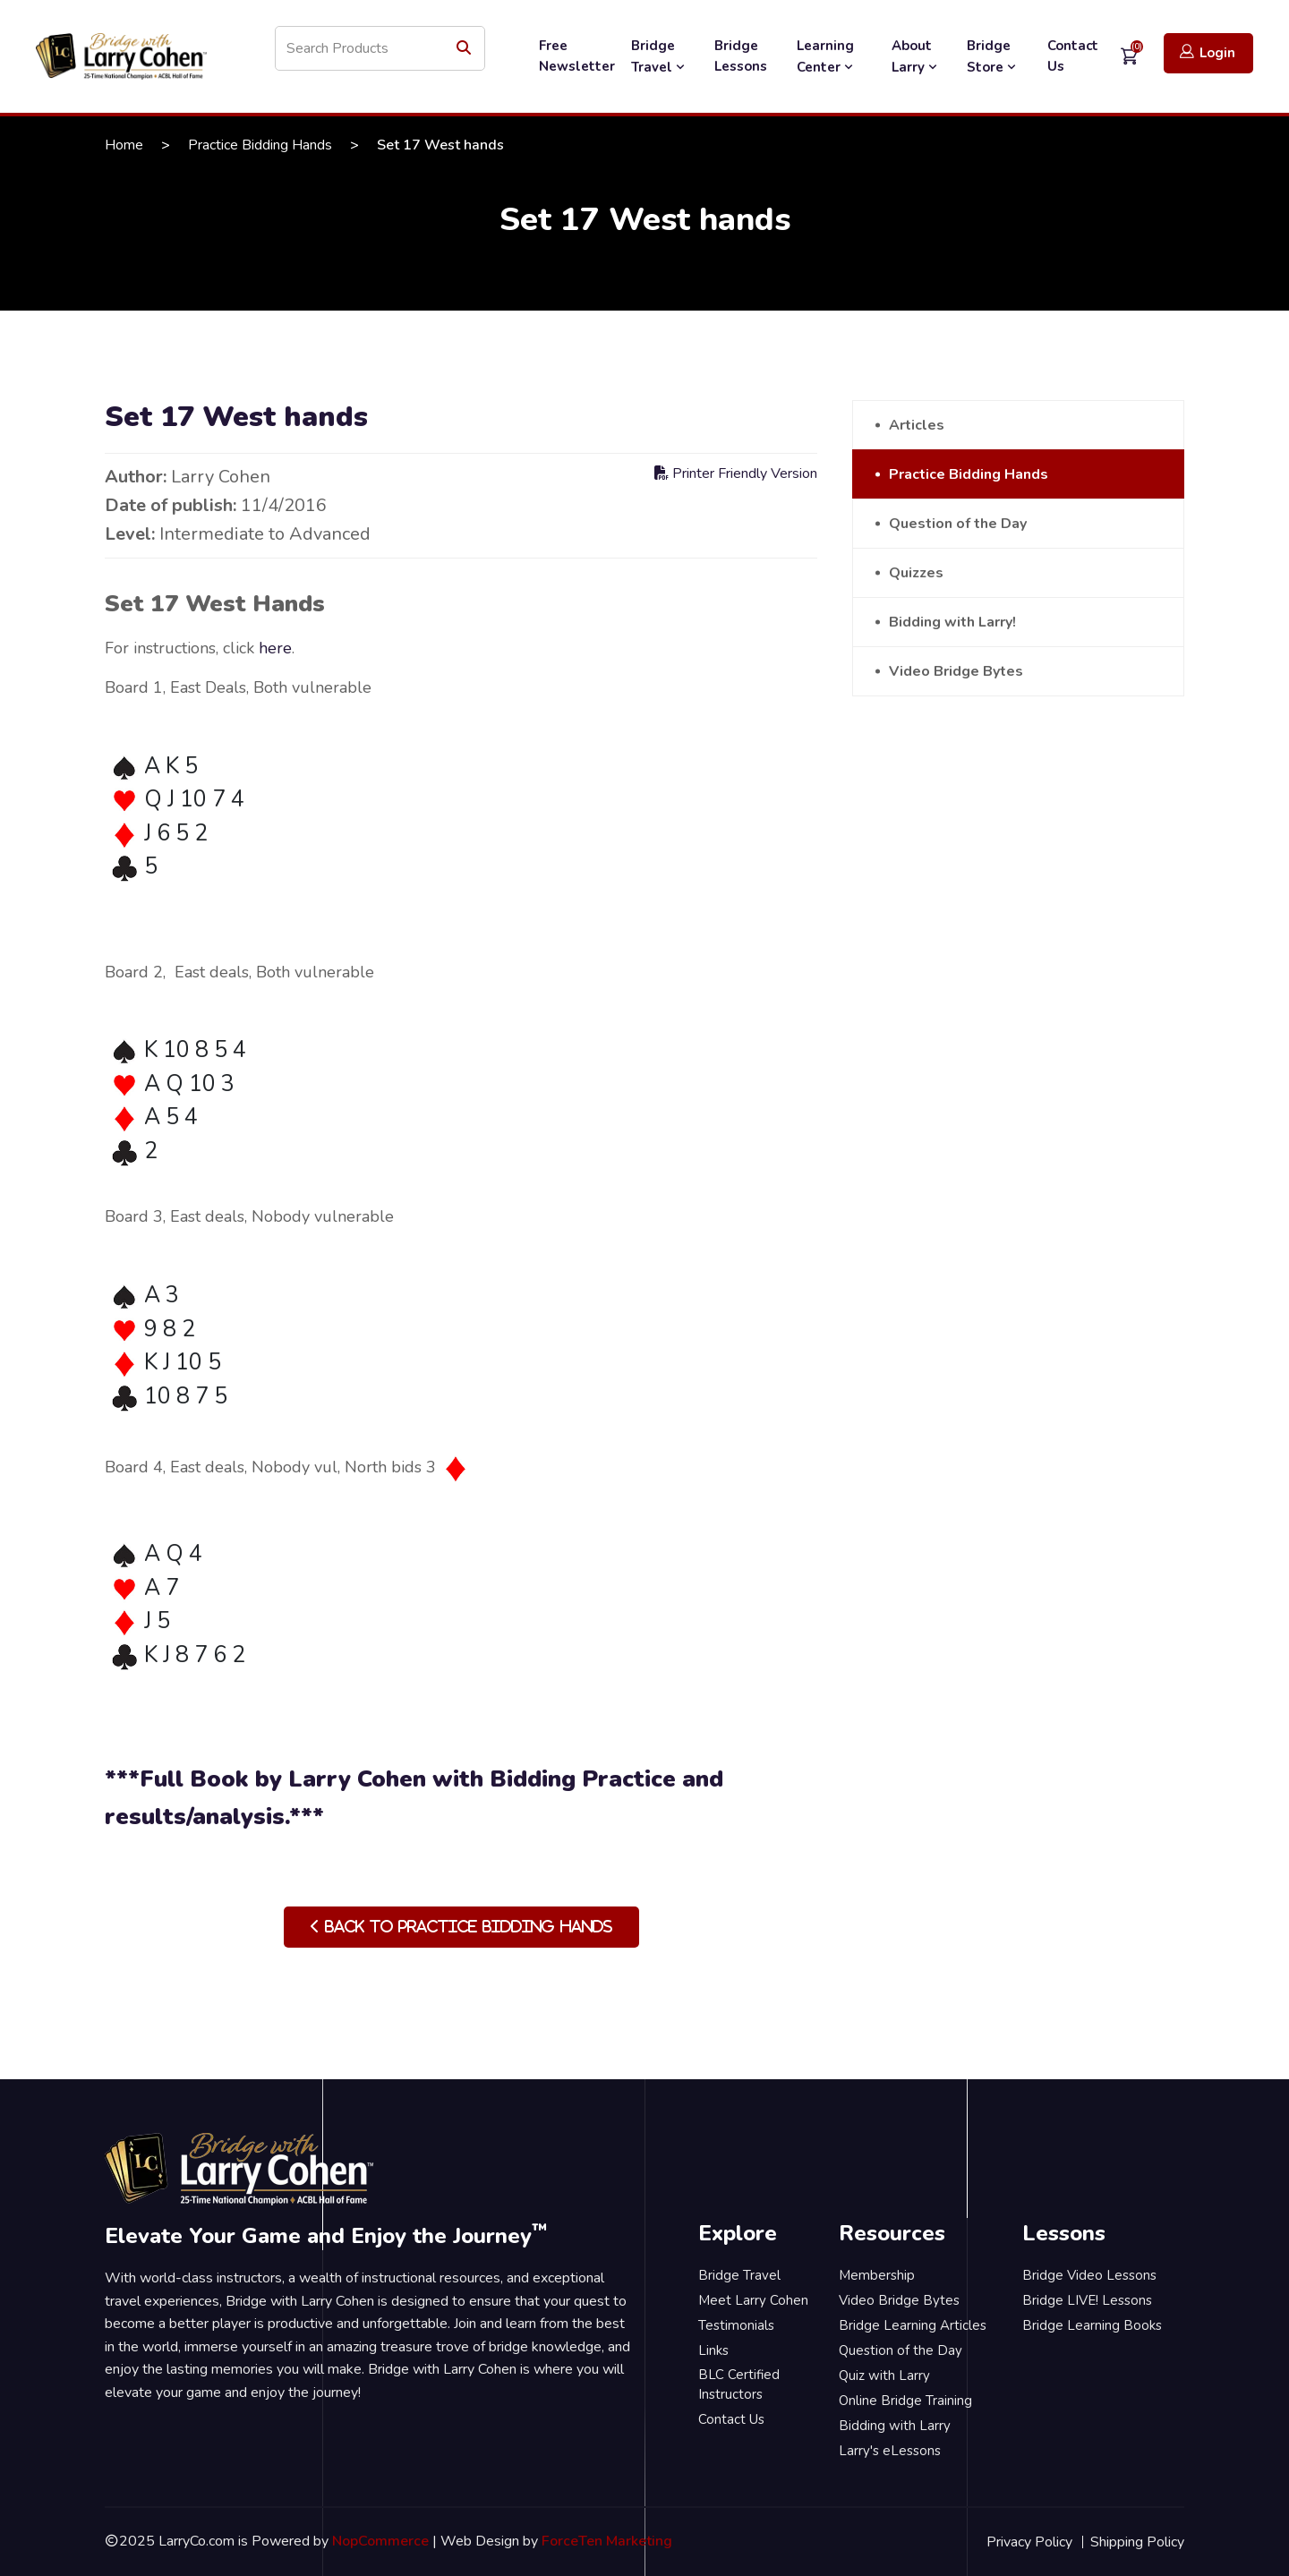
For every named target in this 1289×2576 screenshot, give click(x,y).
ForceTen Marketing (607, 2541)
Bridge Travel (659, 56)
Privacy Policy (1029, 2542)
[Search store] (379, 48)
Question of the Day (958, 523)
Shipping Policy (1137, 2542)
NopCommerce (380, 2541)
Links (713, 2350)
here (275, 648)
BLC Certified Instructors (739, 2385)
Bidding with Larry (895, 2426)
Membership (877, 2275)
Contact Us (1072, 56)
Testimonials (736, 2325)
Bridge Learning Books (1092, 2325)
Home (124, 145)
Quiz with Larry (884, 2375)
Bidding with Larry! (952, 622)
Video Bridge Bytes (956, 671)
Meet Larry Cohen (753, 2300)
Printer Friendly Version (735, 473)
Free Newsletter (577, 56)
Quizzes (916, 573)
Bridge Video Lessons (1089, 2275)
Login (1207, 52)
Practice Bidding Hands (260, 145)
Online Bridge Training (905, 2401)
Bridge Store (993, 56)
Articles (916, 425)
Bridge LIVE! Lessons (1087, 2300)
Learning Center (827, 56)
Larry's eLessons (890, 2451)
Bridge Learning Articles (912, 2325)
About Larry (916, 56)
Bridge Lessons (740, 56)
